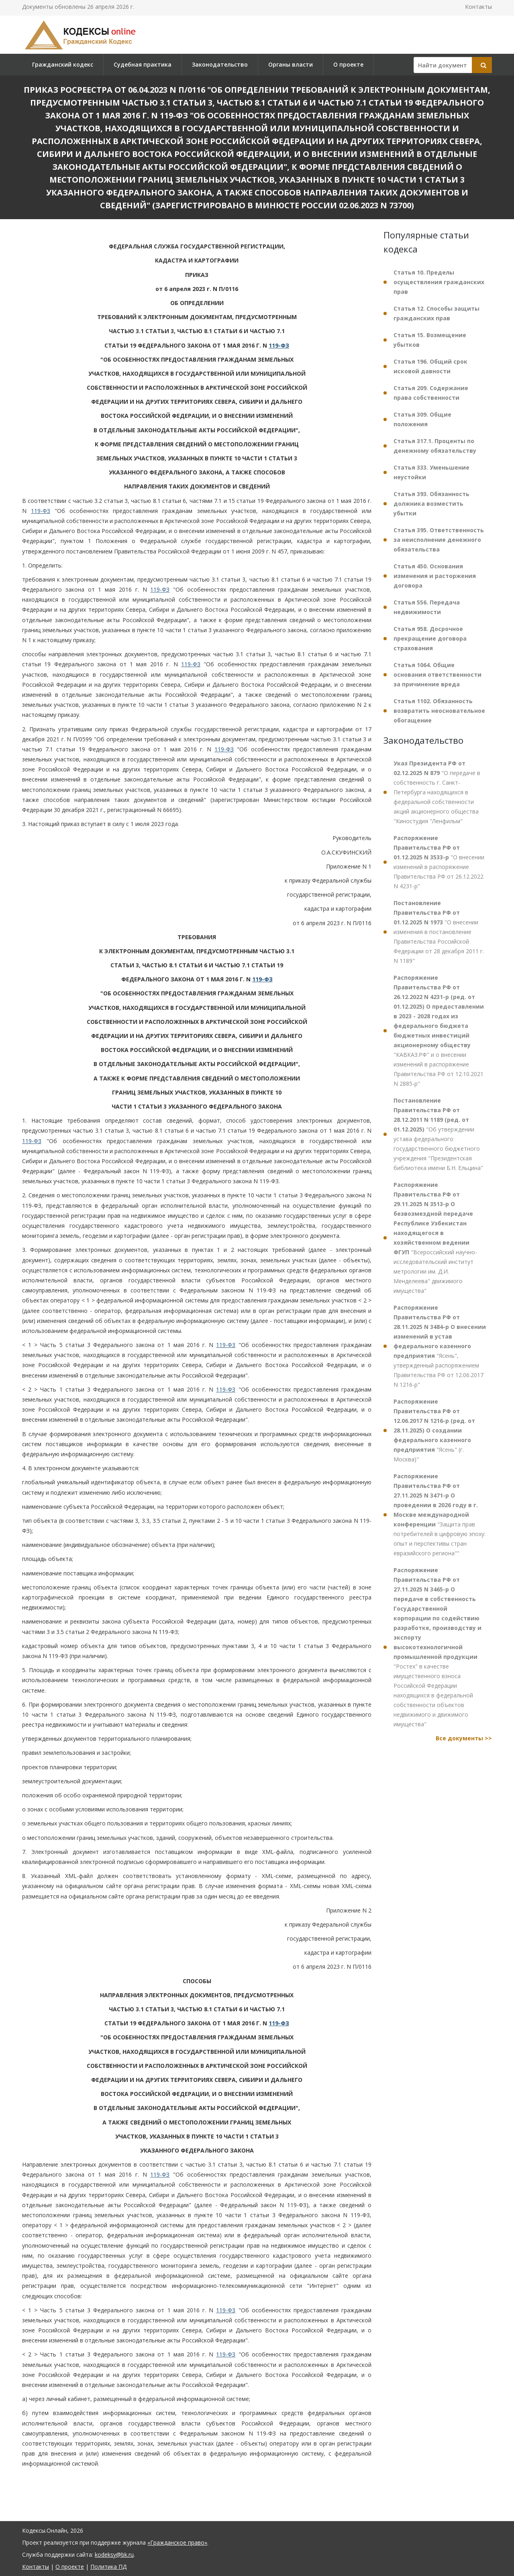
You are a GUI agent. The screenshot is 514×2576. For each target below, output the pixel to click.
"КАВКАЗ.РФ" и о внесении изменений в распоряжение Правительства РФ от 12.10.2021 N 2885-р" (439, 1030)
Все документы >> (464, 1738)
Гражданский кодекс (62, 64)
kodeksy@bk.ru (114, 2554)
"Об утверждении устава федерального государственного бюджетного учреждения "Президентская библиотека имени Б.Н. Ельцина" (438, 1134)
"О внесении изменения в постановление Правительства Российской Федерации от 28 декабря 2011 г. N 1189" (439, 931)
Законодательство (220, 64)
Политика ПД (108, 2566)
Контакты (478, 6)
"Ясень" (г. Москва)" (434, 1430)
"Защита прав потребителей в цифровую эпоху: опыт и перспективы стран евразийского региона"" (439, 1514)
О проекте (348, 64)
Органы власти (290, 64)
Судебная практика (142, 64)
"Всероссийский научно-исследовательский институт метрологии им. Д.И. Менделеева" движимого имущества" (435, 1237)
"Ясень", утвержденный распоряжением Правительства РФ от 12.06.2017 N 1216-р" (440, 1346)
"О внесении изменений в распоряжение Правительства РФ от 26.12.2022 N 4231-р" (439, 862)
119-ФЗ (279, 345)
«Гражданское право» (177, 2542)
